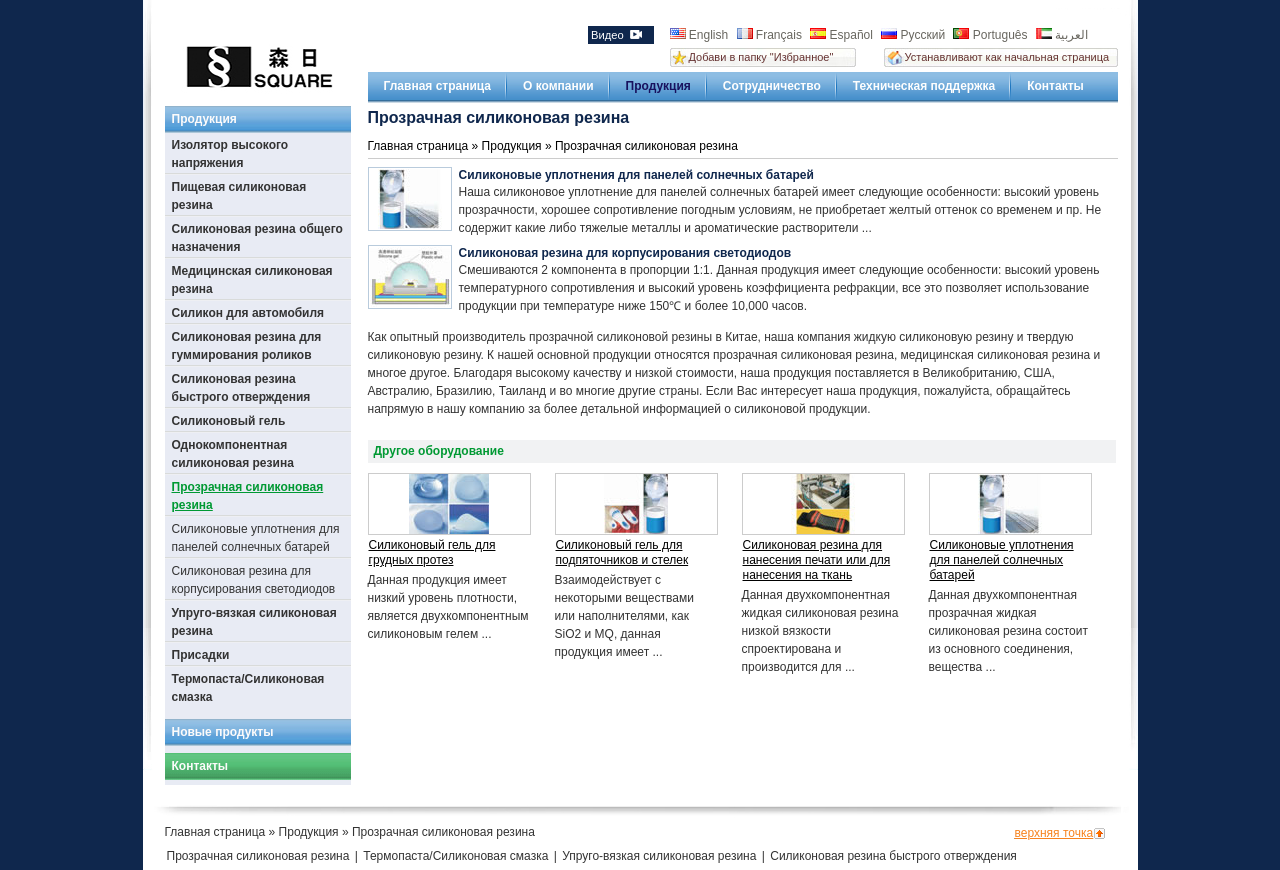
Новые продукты (223, 732)
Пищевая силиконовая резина (239, 196)
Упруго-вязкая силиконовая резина (254, 622)
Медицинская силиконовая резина (252, 280)
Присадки (201, 655)
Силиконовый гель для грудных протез (432, 552)
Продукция (658, 86)
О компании (558, 86)
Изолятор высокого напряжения (230, 154)
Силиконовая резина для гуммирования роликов (247, 346)
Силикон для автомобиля (248, 313)
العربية (1062, 35)
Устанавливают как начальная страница (1007, 57)
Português (991, 35)
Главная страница (438, 86)
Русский (914, 35)
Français (771, 35)
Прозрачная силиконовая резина (248, 496)
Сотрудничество (772, 86)
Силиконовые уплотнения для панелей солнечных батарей (256, 538)
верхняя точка (1054, 833)
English (701, 35)
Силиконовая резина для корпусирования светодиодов (254, 580)
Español (843, 35)
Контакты (1055, 86)
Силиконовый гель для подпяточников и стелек (622, 552)
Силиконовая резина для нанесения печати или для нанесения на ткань (817, 560)
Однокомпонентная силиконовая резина (233, 454)
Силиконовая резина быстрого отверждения (241, 388)
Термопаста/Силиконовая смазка (248, 688)
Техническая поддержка (924, 86)
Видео (616, 35)
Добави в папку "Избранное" (761, 57)
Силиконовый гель (229, 421)
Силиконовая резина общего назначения (257, 238)
